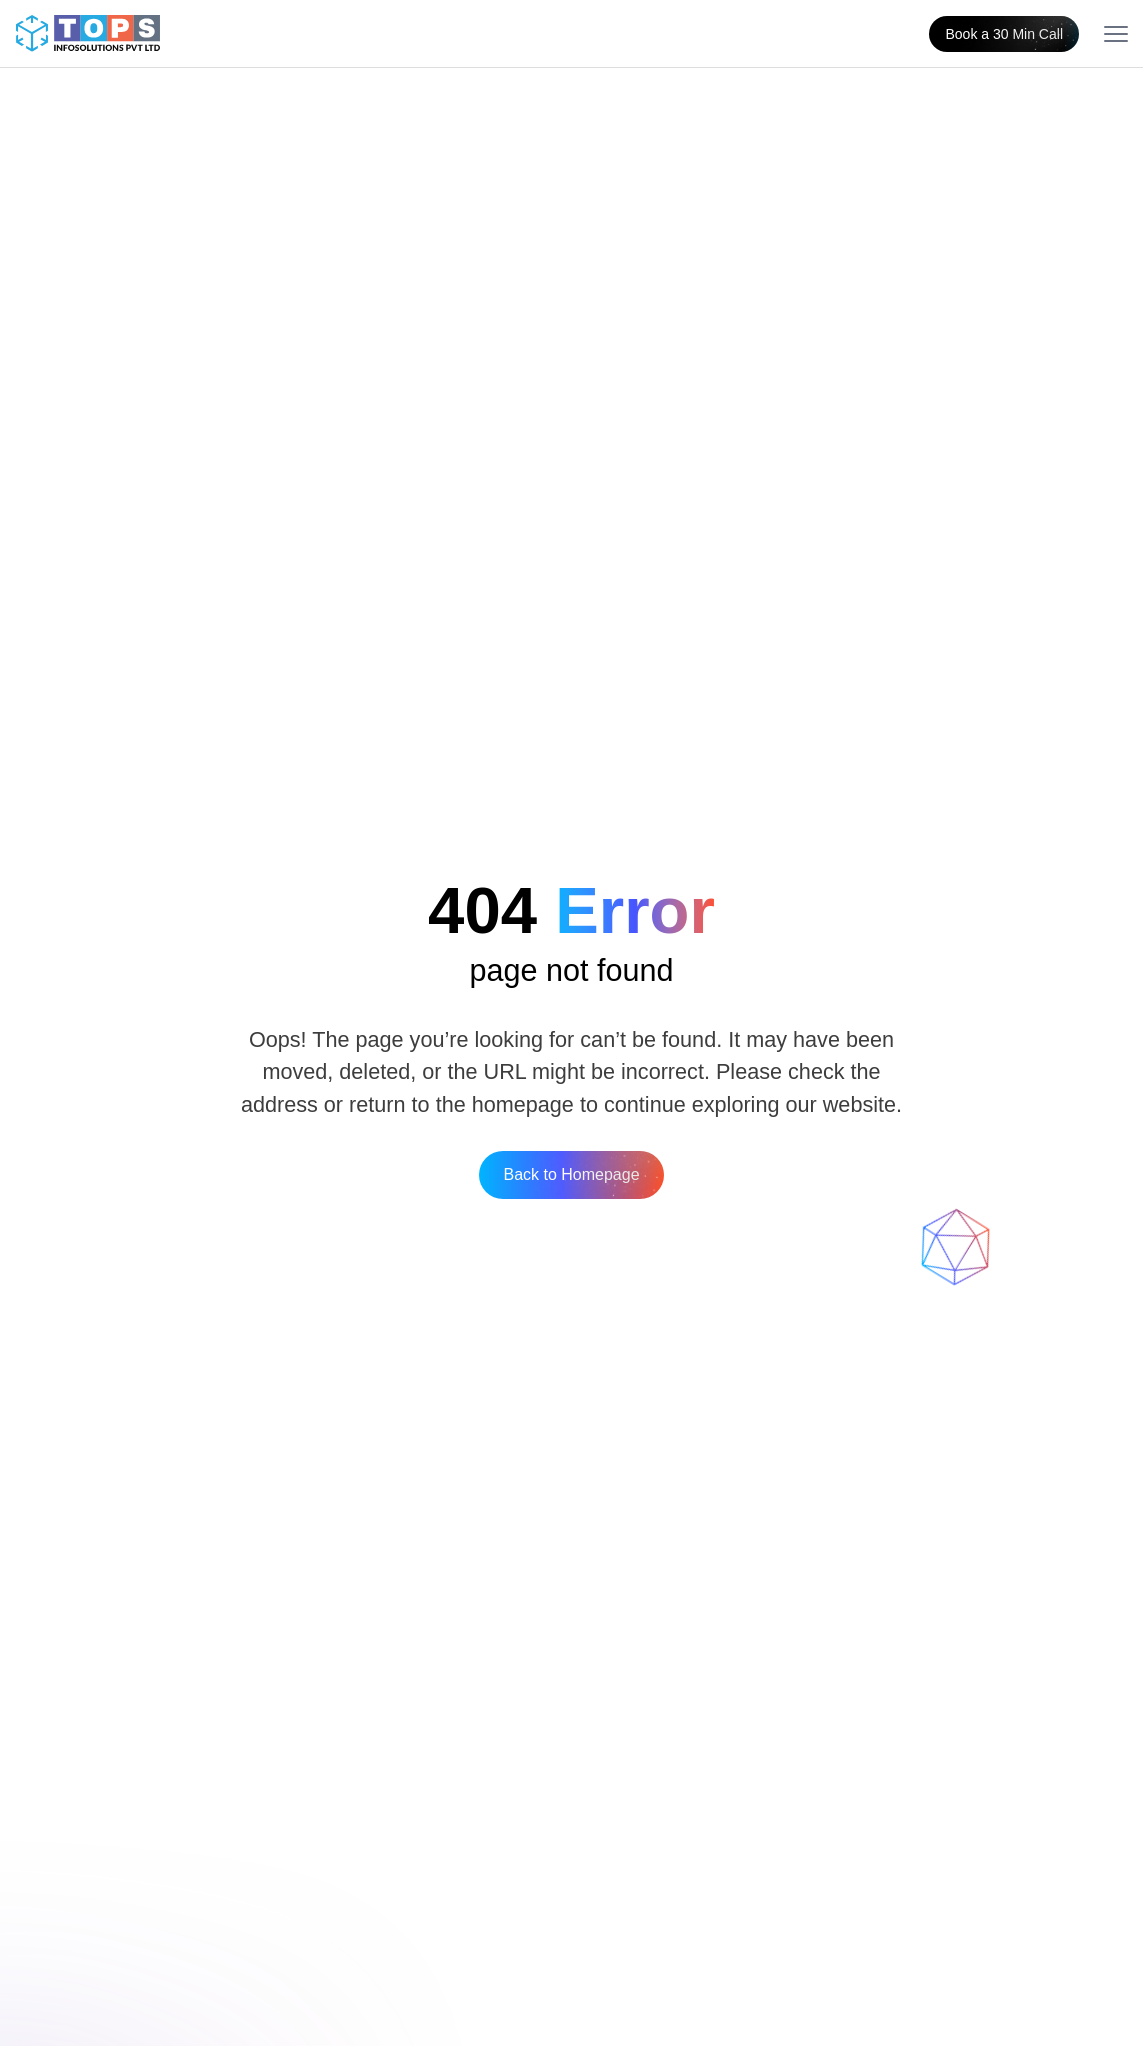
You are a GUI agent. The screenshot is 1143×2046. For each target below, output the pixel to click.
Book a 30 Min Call (1004, 34)
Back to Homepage (571, 1174)
